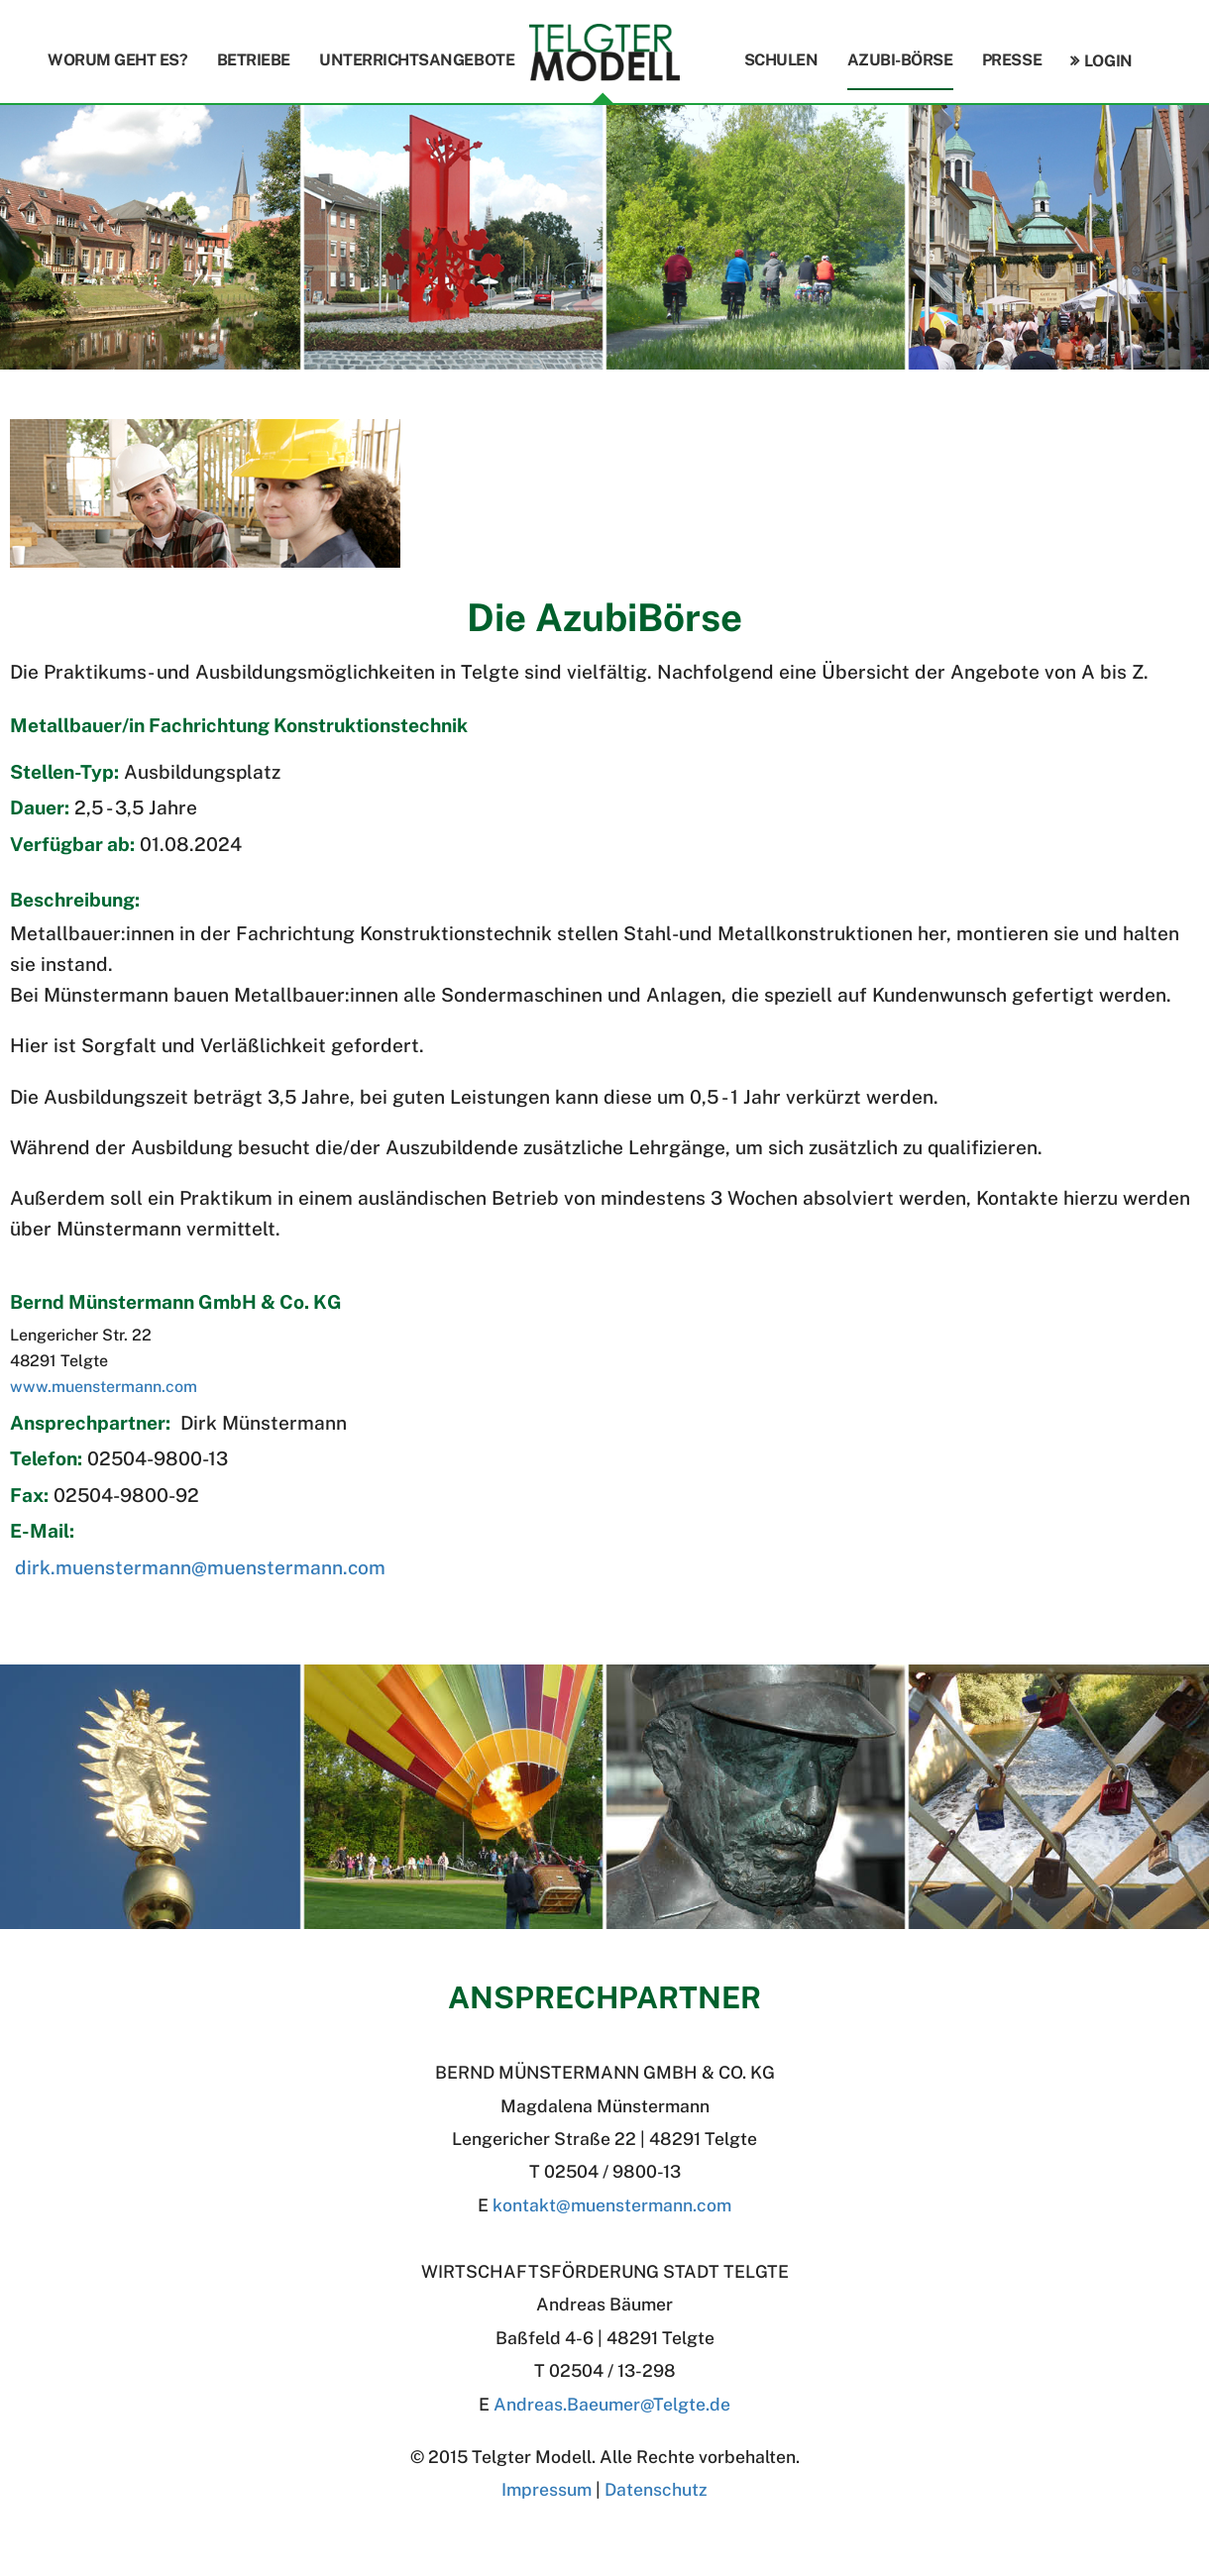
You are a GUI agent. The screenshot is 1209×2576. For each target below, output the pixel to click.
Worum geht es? (117, 60)
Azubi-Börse (900, 60)
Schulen (781, 60)
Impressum (546, 2489)
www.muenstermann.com (103, 1386)
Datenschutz (656, 2489)
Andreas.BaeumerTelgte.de (612, 2404)
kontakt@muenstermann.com (612, 2205)
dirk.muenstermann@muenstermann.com (200, 1567)
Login (1108, 61)
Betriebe (253, 60)
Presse (1012, 60)
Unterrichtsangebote (416, 60)
